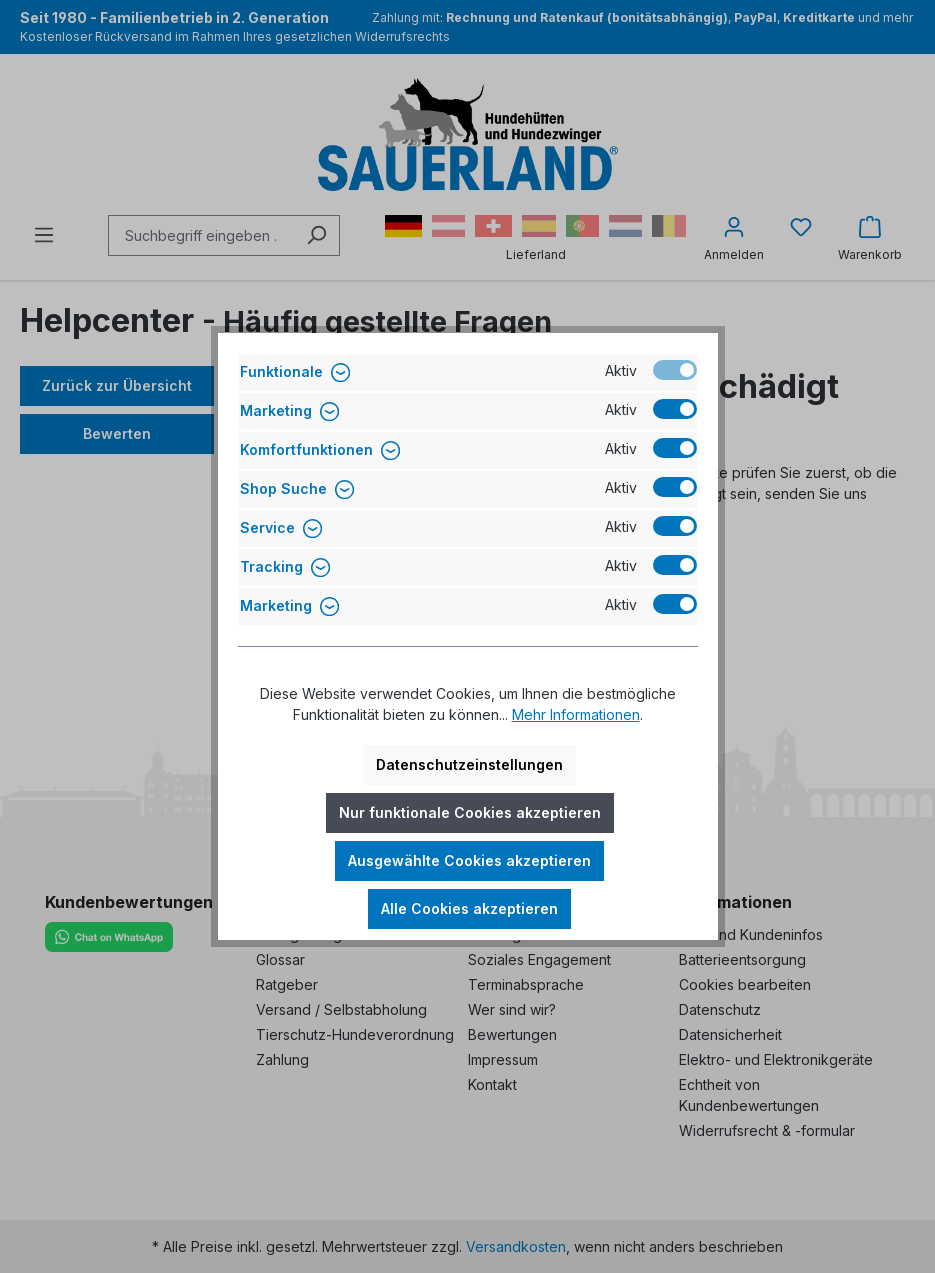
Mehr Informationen (576, 714)
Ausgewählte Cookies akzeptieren (469, 860)
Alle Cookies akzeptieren (469, 908)
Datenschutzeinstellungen (469, 764)
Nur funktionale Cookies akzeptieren (470, 812)
